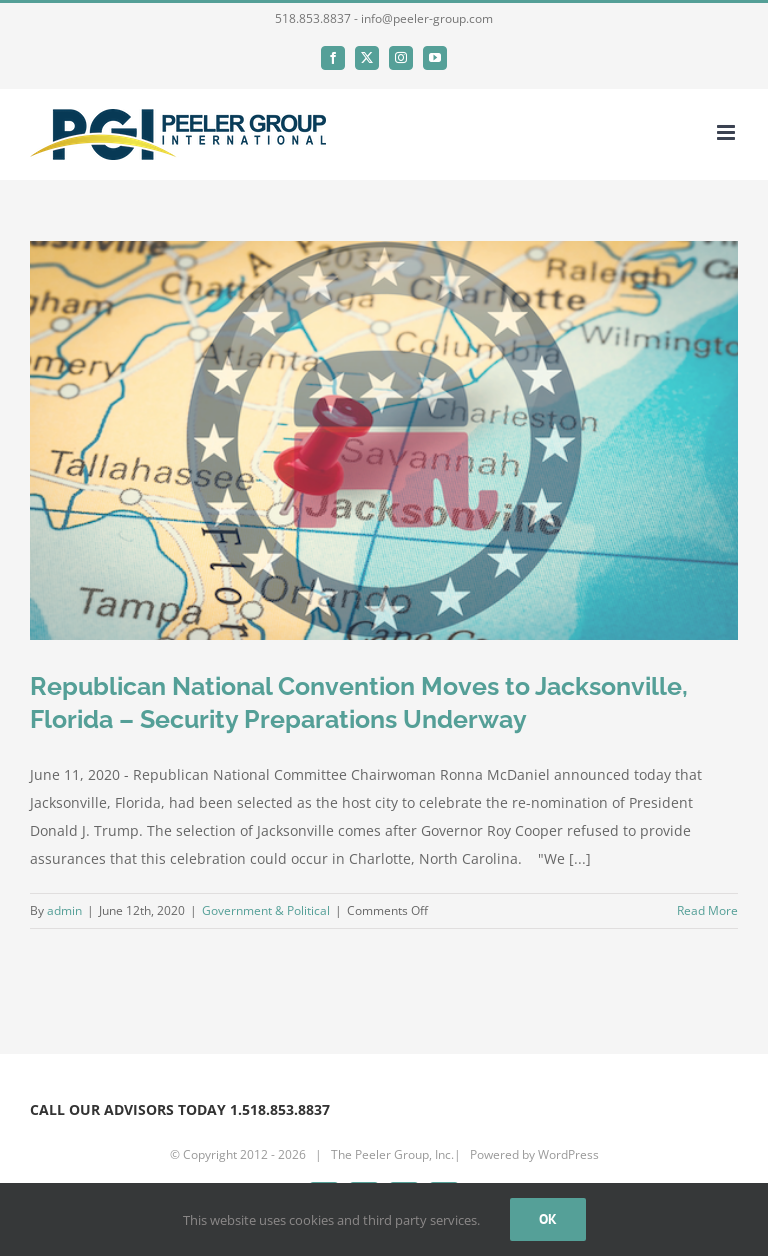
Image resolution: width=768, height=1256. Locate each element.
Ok (548, 1219)
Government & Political (266, 910)
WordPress (568, 1154)
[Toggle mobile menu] (727, 132)
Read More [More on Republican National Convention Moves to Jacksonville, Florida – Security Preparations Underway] (707, 910)
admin (64, 910)
